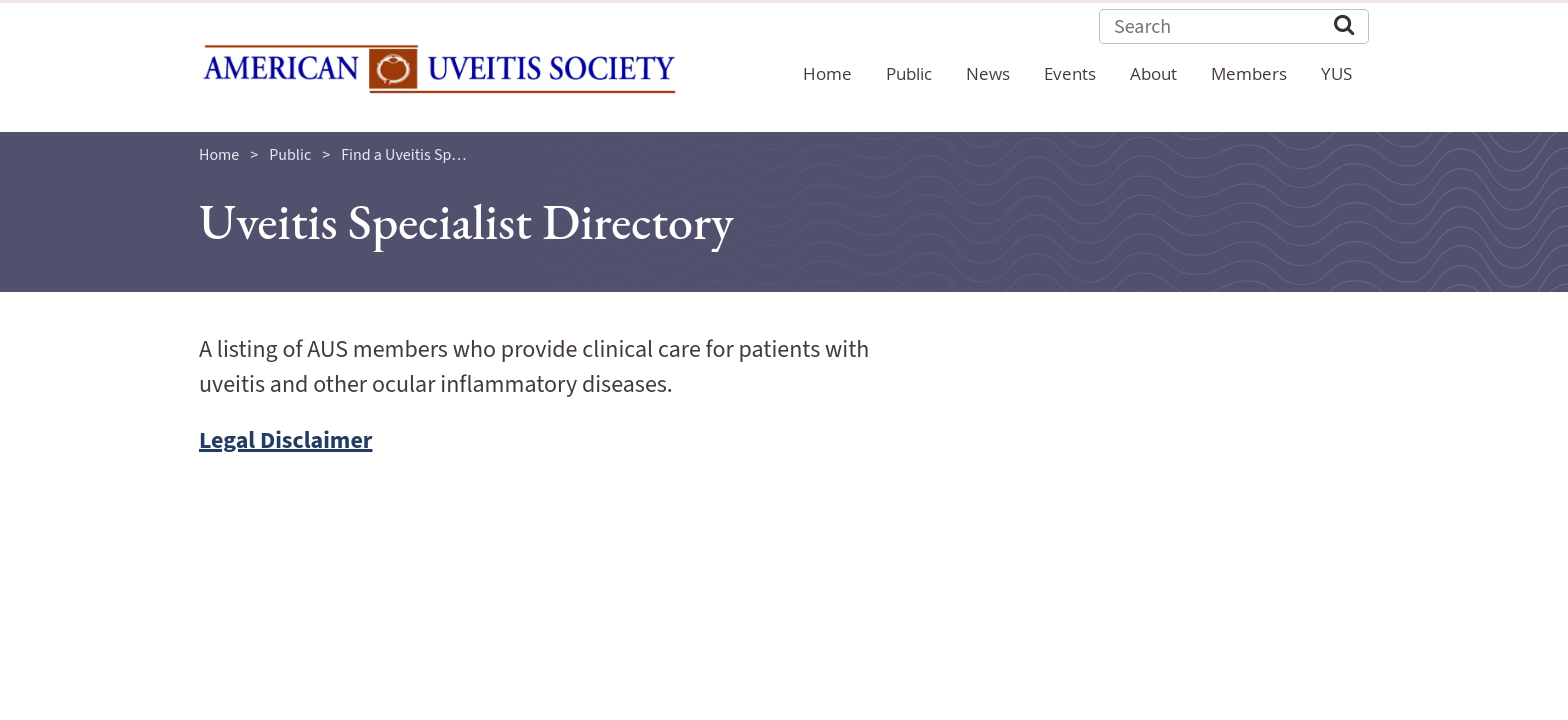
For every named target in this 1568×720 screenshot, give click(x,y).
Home (219, 155)
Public (290, 155)
